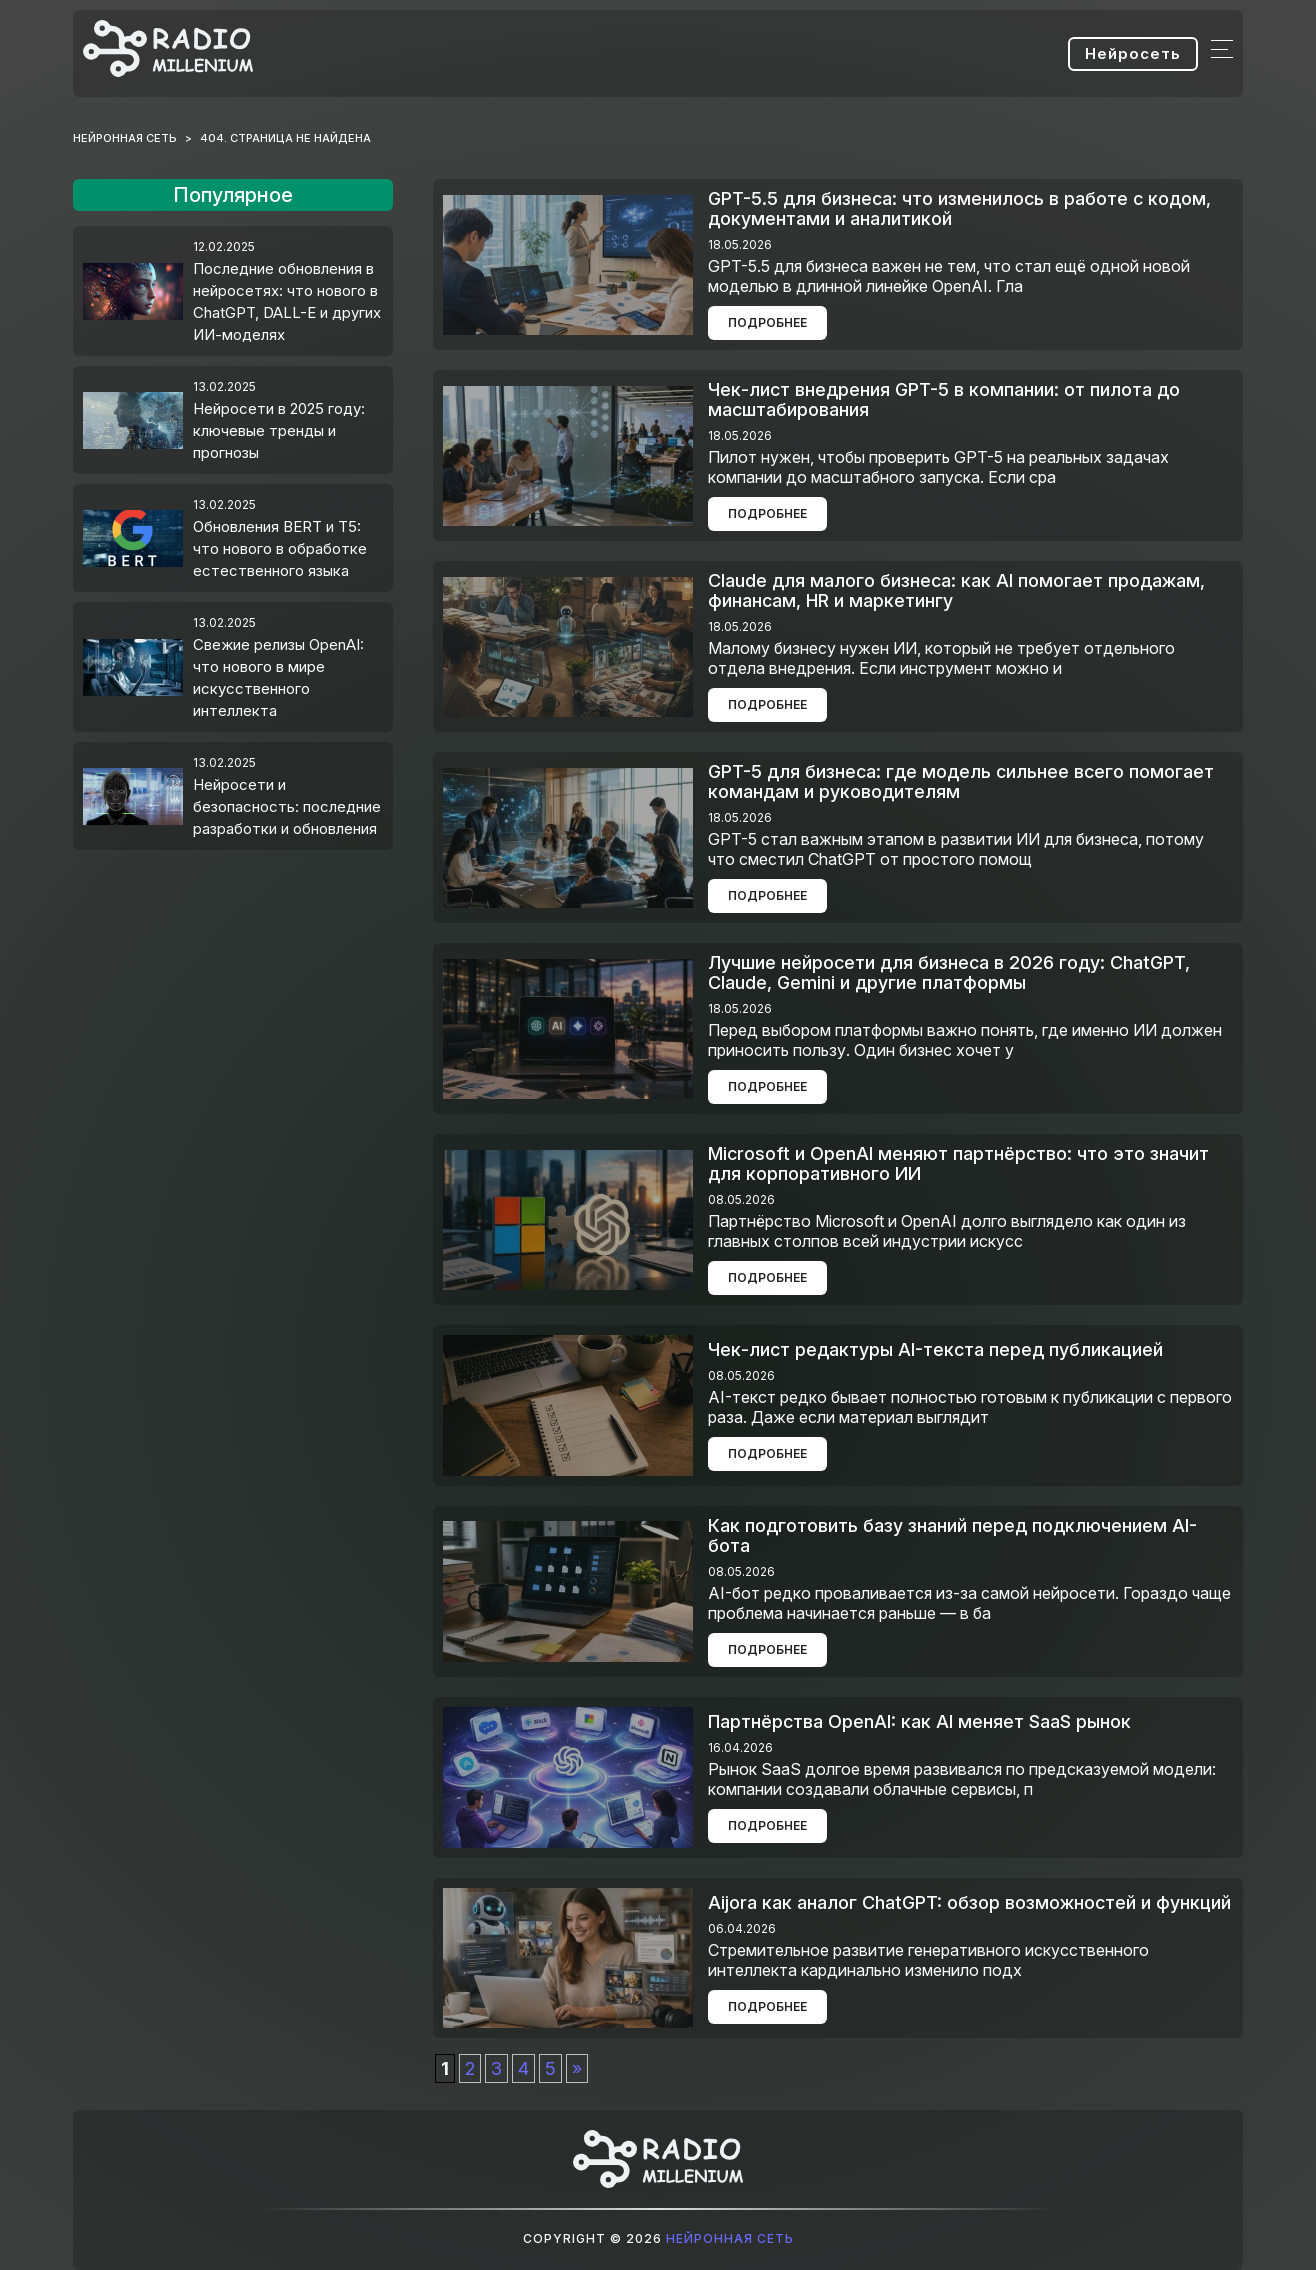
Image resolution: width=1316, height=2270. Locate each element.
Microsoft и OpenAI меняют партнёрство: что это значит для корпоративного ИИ (958, 1163)
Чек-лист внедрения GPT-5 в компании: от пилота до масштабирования (944, 399)
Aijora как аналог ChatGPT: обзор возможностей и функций (969, 1902)
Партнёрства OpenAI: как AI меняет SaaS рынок (919, 1721)
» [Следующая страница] (577, 2068)
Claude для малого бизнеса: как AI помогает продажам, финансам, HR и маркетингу (956, 590)
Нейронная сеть (730, 2238)
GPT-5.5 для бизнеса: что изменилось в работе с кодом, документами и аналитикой (959, 208)
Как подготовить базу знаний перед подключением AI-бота (952, 1535)
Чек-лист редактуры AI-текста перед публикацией (935, 1349)
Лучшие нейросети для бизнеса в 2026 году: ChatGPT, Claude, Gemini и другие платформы (949, 972)
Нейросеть (1133, 53)
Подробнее (767, 322)
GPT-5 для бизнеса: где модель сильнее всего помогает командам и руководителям (961, 781)
